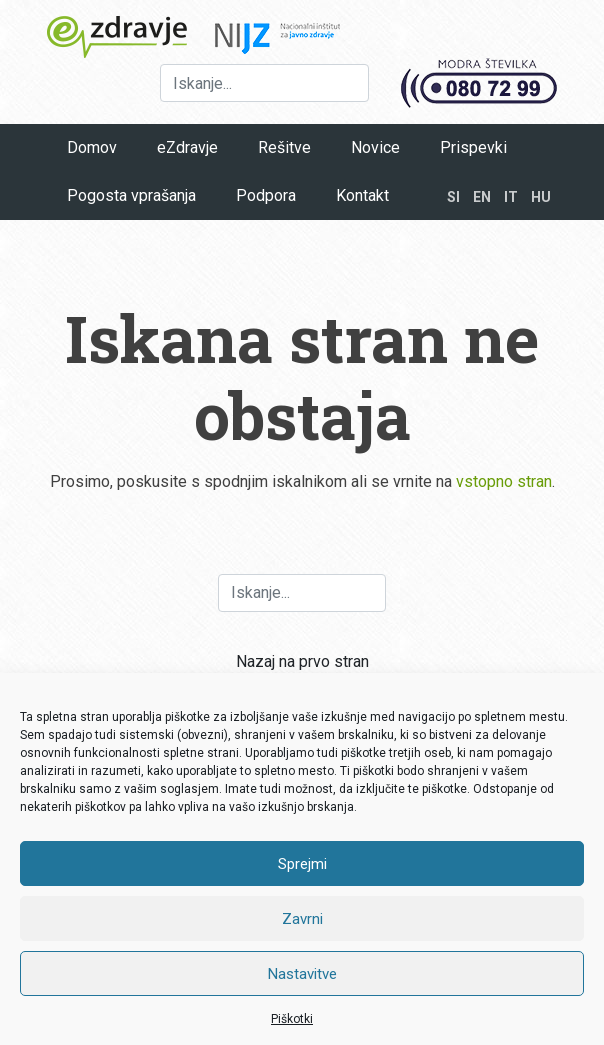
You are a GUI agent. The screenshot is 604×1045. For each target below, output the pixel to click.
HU (541, 197)
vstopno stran (504, 481)
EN (482, 197)
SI (453, 197)
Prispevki (473, 147)
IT (511, 197)
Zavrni (302, 919)
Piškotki (292, 1019)
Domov (92, 147)
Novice (375, 147)
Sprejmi (302, 864)
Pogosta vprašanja (131, 195)
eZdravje (187, 147)
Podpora (266, 195)
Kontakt (362, 195)
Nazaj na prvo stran (302, 661)
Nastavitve (302, 974)
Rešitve (284, 147)
